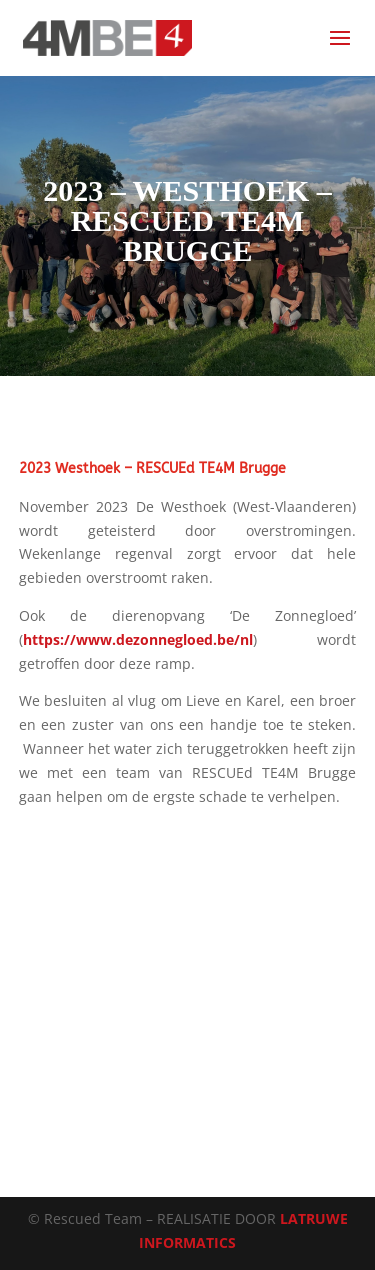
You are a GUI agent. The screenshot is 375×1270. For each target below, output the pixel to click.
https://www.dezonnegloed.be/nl (138, 639)
